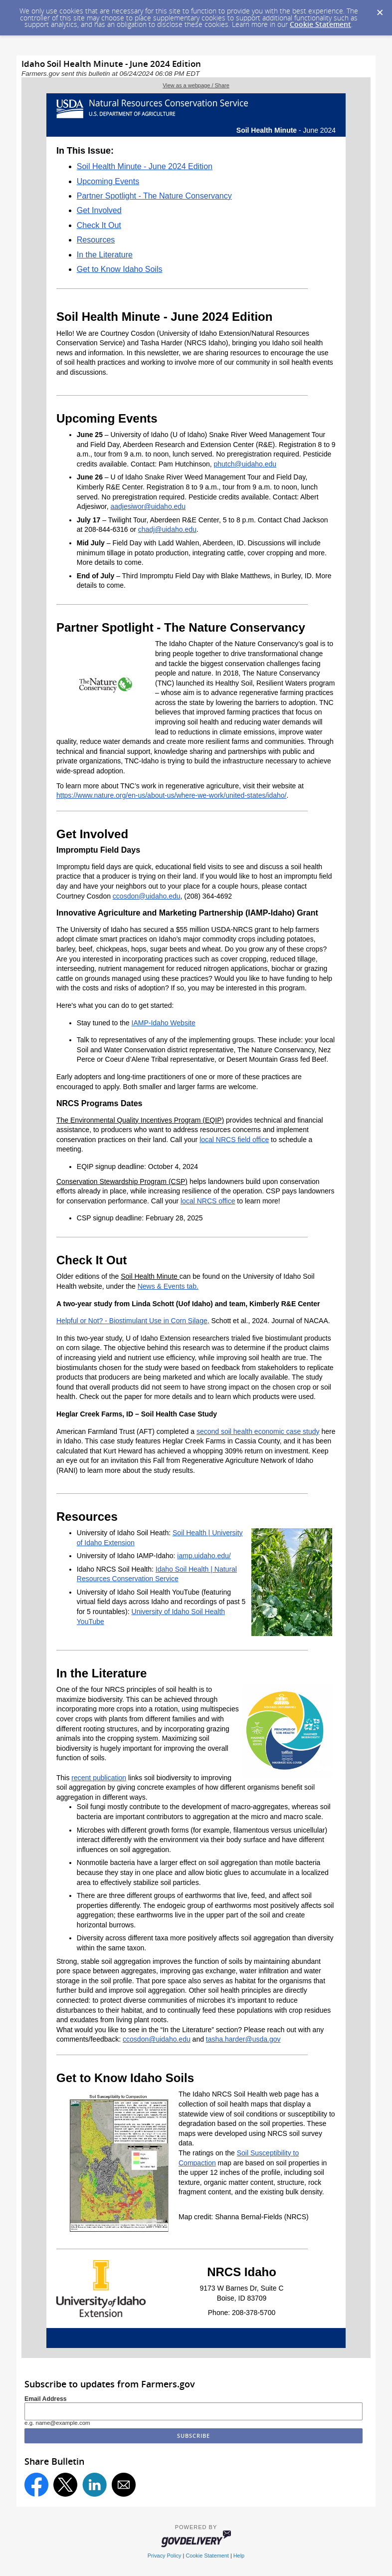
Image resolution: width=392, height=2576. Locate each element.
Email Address (45, 2398)
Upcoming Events (108, 181)
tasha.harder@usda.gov (243, 2039)
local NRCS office (208, 1201)
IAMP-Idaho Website (164, 1023)
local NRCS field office (234, 1140)
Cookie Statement (320, 24)
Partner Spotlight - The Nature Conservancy (154, 196)
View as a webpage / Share (196, 85)
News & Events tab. (168, 1286)
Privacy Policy (165, 2556)
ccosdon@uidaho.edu (147, 896)
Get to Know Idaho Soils (120, 269)
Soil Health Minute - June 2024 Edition (144, 166)
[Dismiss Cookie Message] (379, 9)
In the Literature (105, 254)
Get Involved (99, 210)
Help (238, 2556)
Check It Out (99, 225)
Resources (96, 239)
